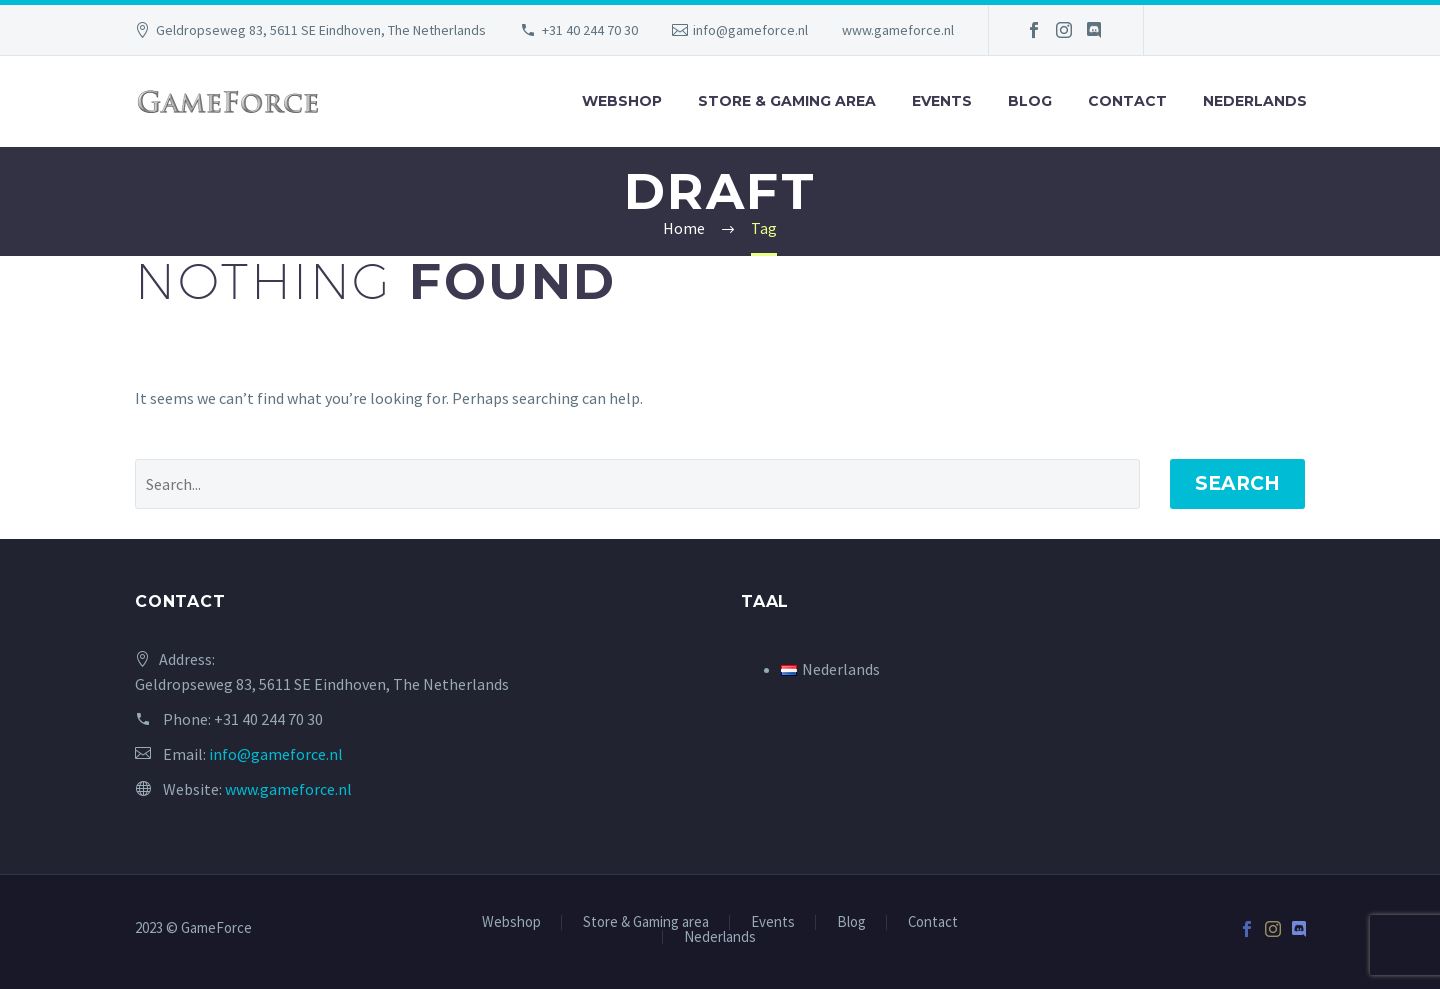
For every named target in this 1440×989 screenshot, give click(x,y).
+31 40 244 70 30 (590, 30)
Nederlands (1255, 101)
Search (1237, 483)
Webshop (622, 101)
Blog (1030, 101)
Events (942, 101)
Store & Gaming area (787, 101)
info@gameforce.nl (750, 30)
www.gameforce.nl (898, 30)
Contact (1127, 101)
